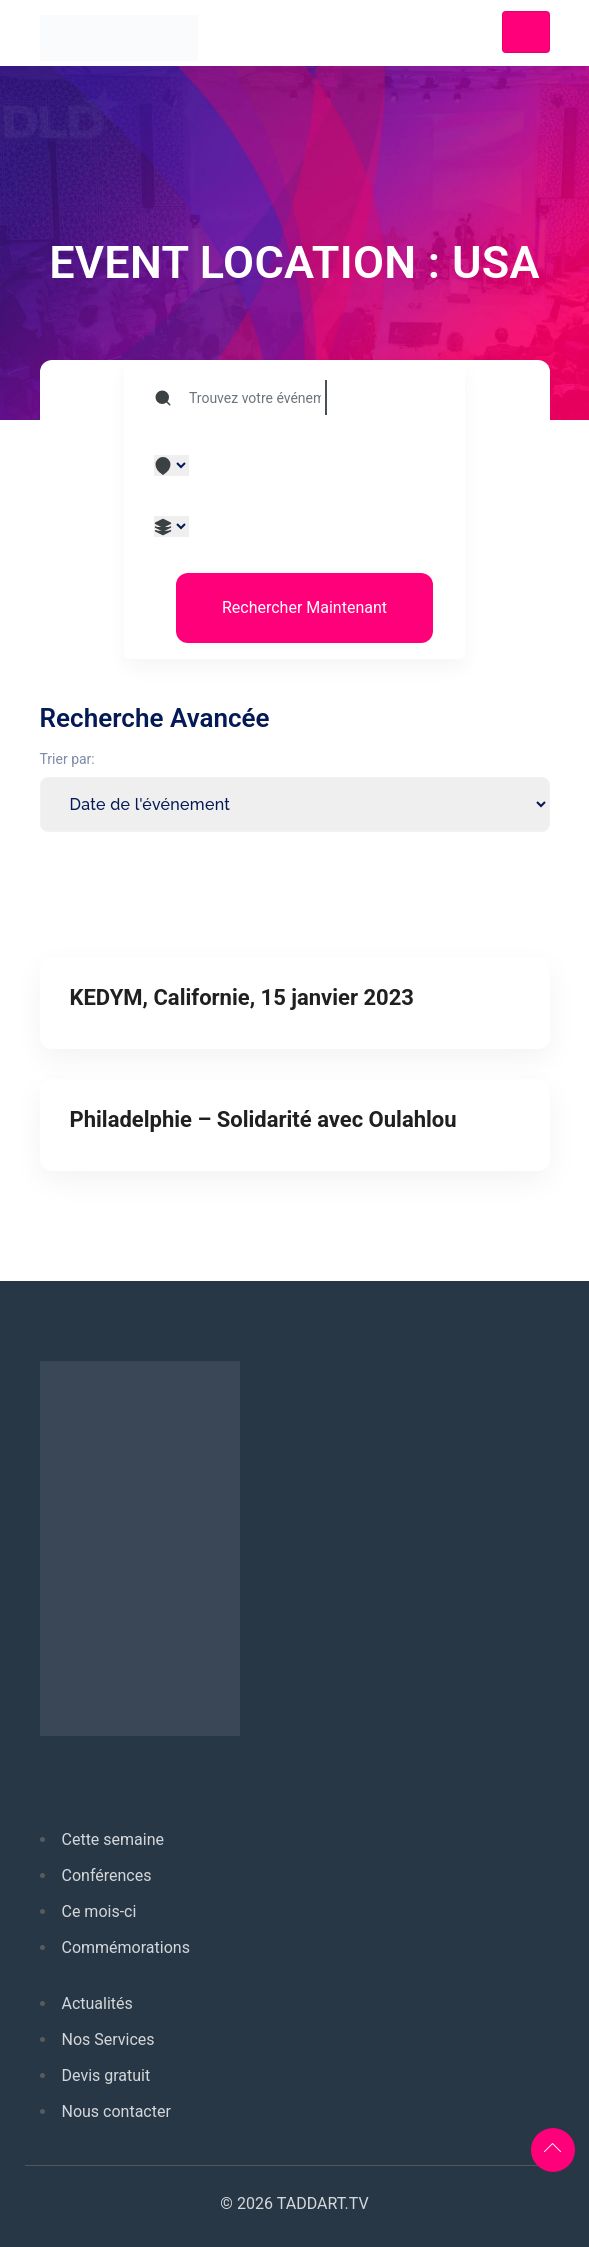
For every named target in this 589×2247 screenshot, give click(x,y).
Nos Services (108, 2039)
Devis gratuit (106, 2075)
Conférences (107, 1875)
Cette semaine (113, 1839)
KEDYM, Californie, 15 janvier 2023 (242, 997)
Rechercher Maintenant (304, 607)
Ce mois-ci (99, 1911)
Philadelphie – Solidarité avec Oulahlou (263, 1119)
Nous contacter (116, 2111)
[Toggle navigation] (526, 32)
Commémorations (126, 1947)
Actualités (97, 2003)
